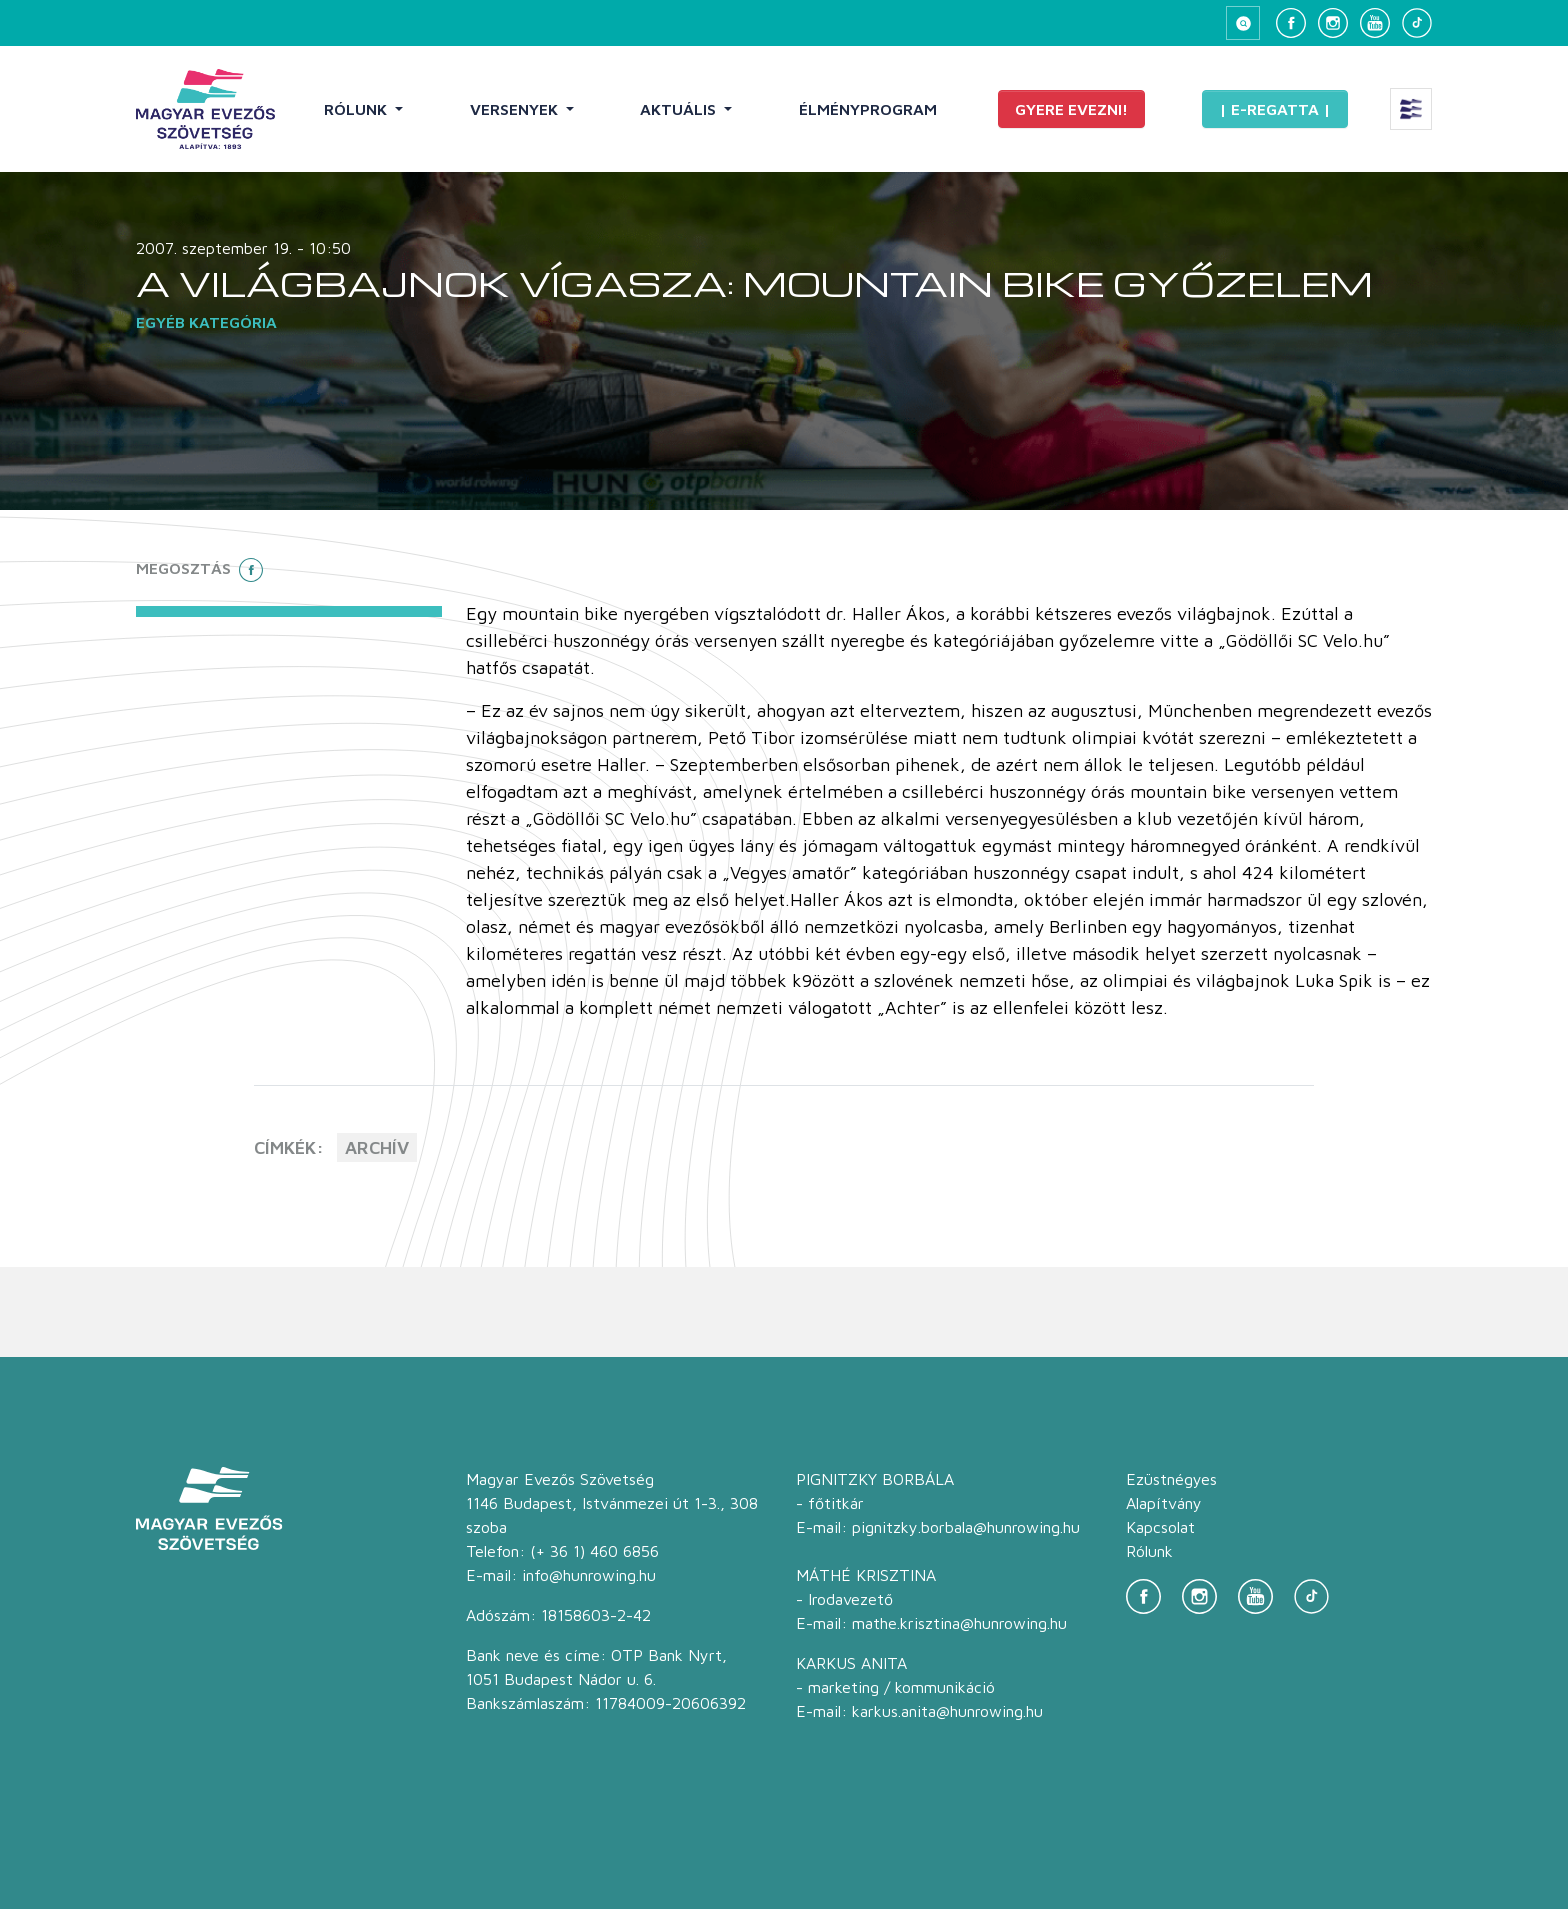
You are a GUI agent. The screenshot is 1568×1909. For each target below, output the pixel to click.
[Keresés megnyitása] (1243, 23)
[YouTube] (1375, 23)
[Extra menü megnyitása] (1411, 109)
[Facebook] (1291, 23)
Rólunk (357, 109)
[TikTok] (1417, 23)
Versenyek (516, 109)
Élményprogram (868, 109)
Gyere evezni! (1071, 109)
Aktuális (680, 109)
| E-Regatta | (1275, 109)
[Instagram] (1333, 23)
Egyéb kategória (206, 322)
